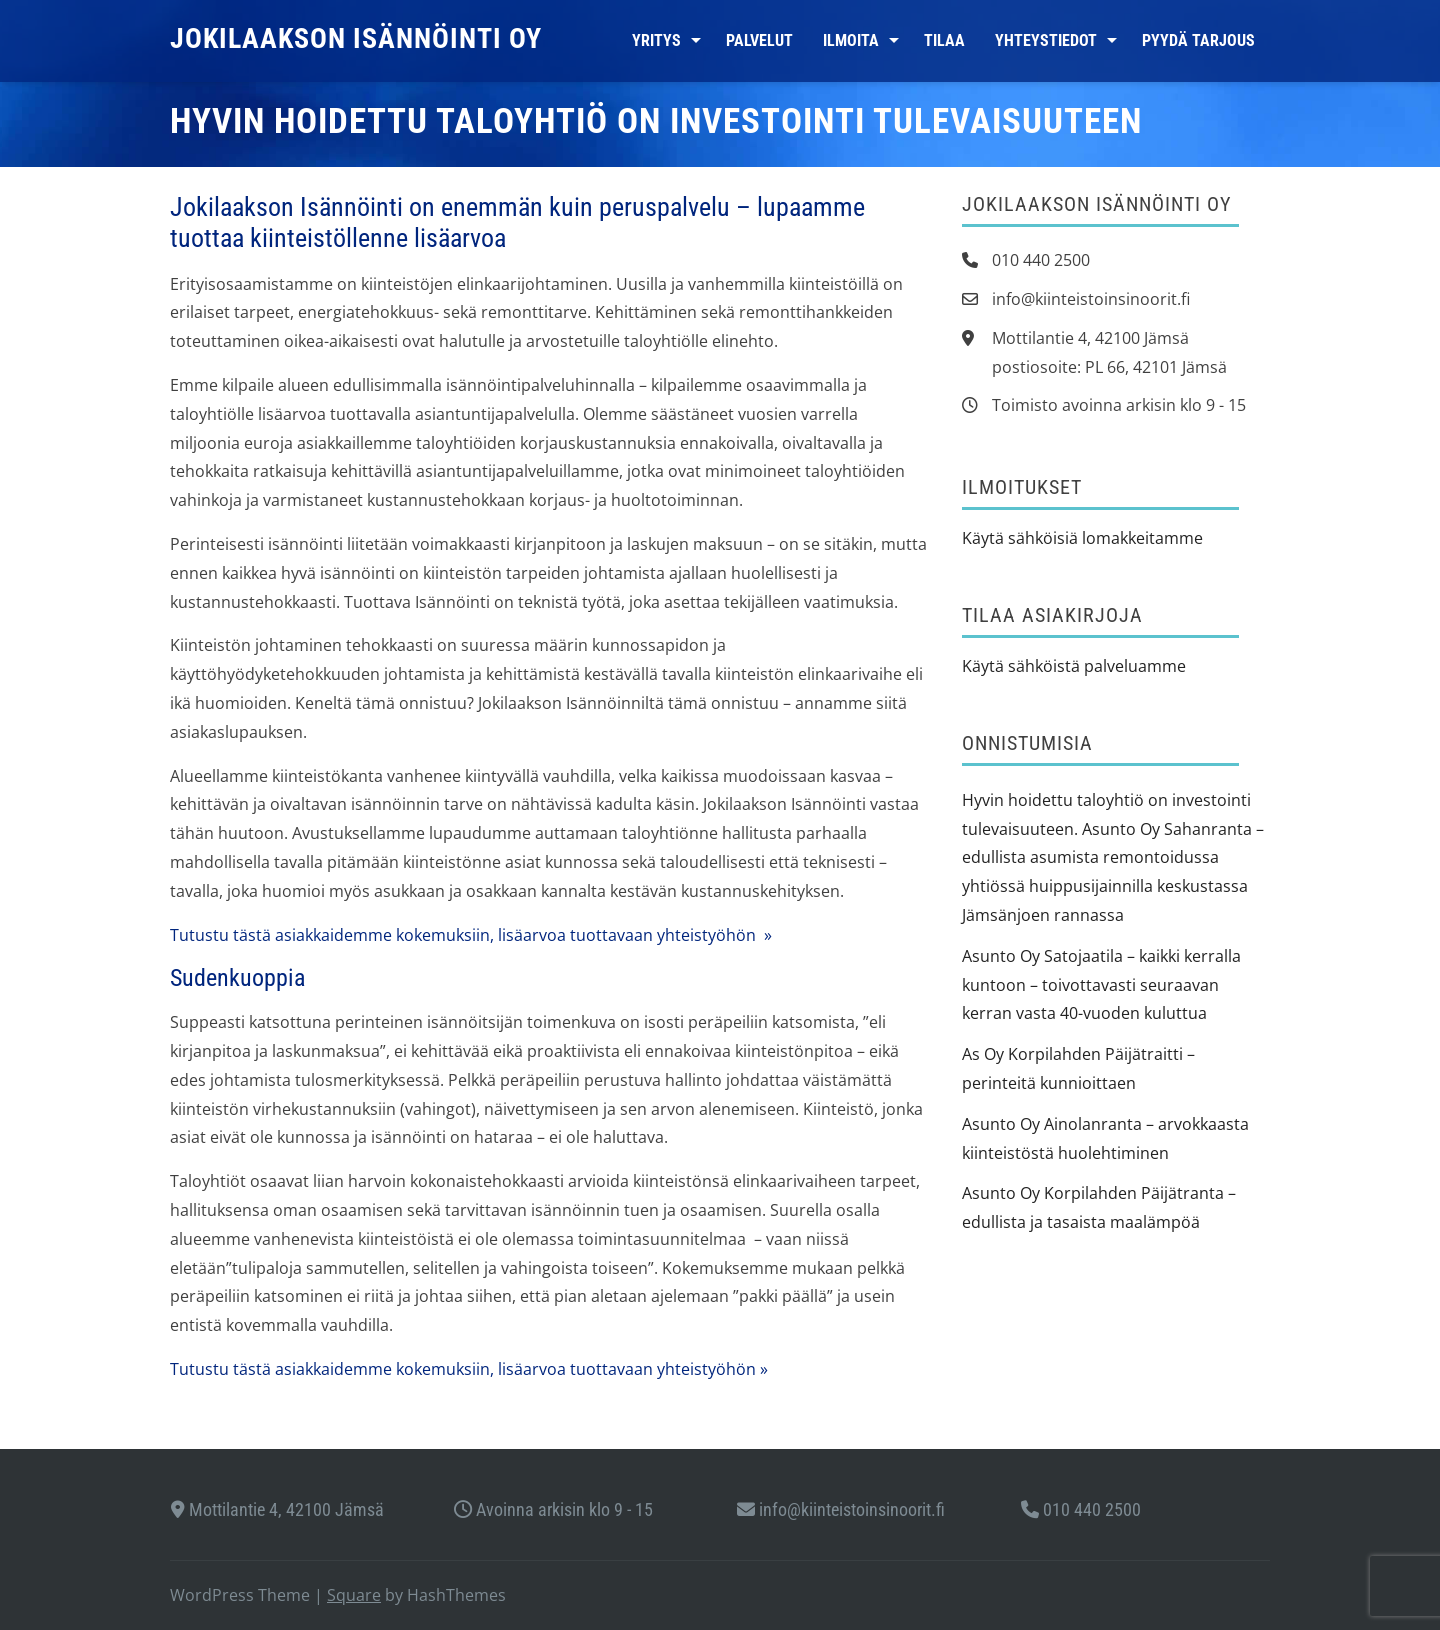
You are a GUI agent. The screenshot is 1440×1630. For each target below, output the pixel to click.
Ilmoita (851, 40)
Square (354, 1595)
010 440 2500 (1081, 1509)
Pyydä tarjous (1198, 40)
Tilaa (944, 40)
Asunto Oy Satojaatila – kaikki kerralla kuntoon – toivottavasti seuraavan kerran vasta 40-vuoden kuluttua (1101, 985)
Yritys (656, 40)
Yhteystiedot (1046, 40)
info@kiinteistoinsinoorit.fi (841, 1509)
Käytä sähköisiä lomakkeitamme (1082, 538)
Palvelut (759, 40)
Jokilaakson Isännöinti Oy (356, 38)
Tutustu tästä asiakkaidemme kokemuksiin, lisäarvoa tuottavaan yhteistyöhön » (471, 935)
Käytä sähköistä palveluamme (1074, 666)
